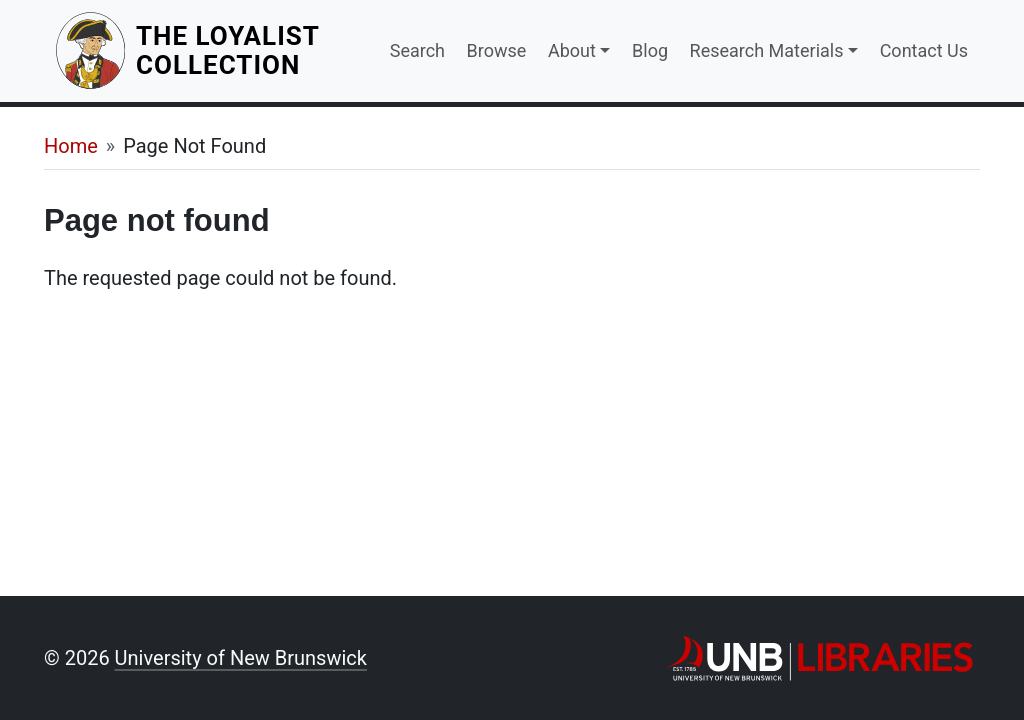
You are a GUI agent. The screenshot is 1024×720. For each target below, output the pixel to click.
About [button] (572, 50)
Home (71, 146)
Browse (497, 50)
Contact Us (924, 50)
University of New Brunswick (241, 658)
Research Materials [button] (767, 50)
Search (417, 50)
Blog (650, 50)
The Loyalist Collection (251, 50)
